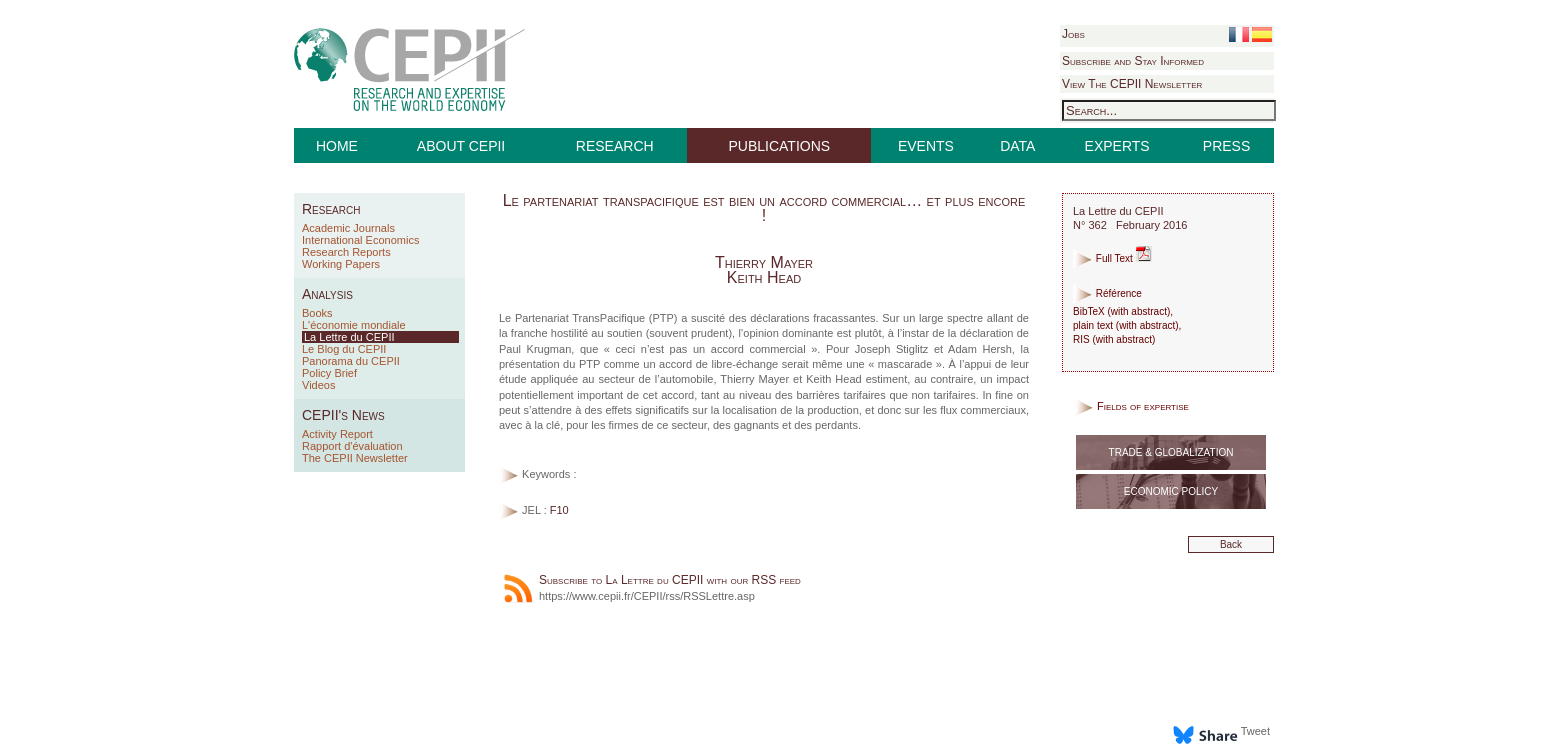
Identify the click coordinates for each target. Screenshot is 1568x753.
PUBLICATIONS (780, 146)
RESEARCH (615, 146)
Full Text (1112, 258)
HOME (337, 146)
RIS (1081, 339)
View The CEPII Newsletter (1132, 84)
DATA (1017, 146)
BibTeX (1089, 311)
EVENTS (926, 146)
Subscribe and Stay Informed (1133, 61)
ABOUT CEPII (461, 146)
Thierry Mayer (764, 262)
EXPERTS (1117, 146)
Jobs (1073, 34)
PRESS (1226, 146)
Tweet (1255, 731)
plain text (1093, 325)
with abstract (1139, 311)
